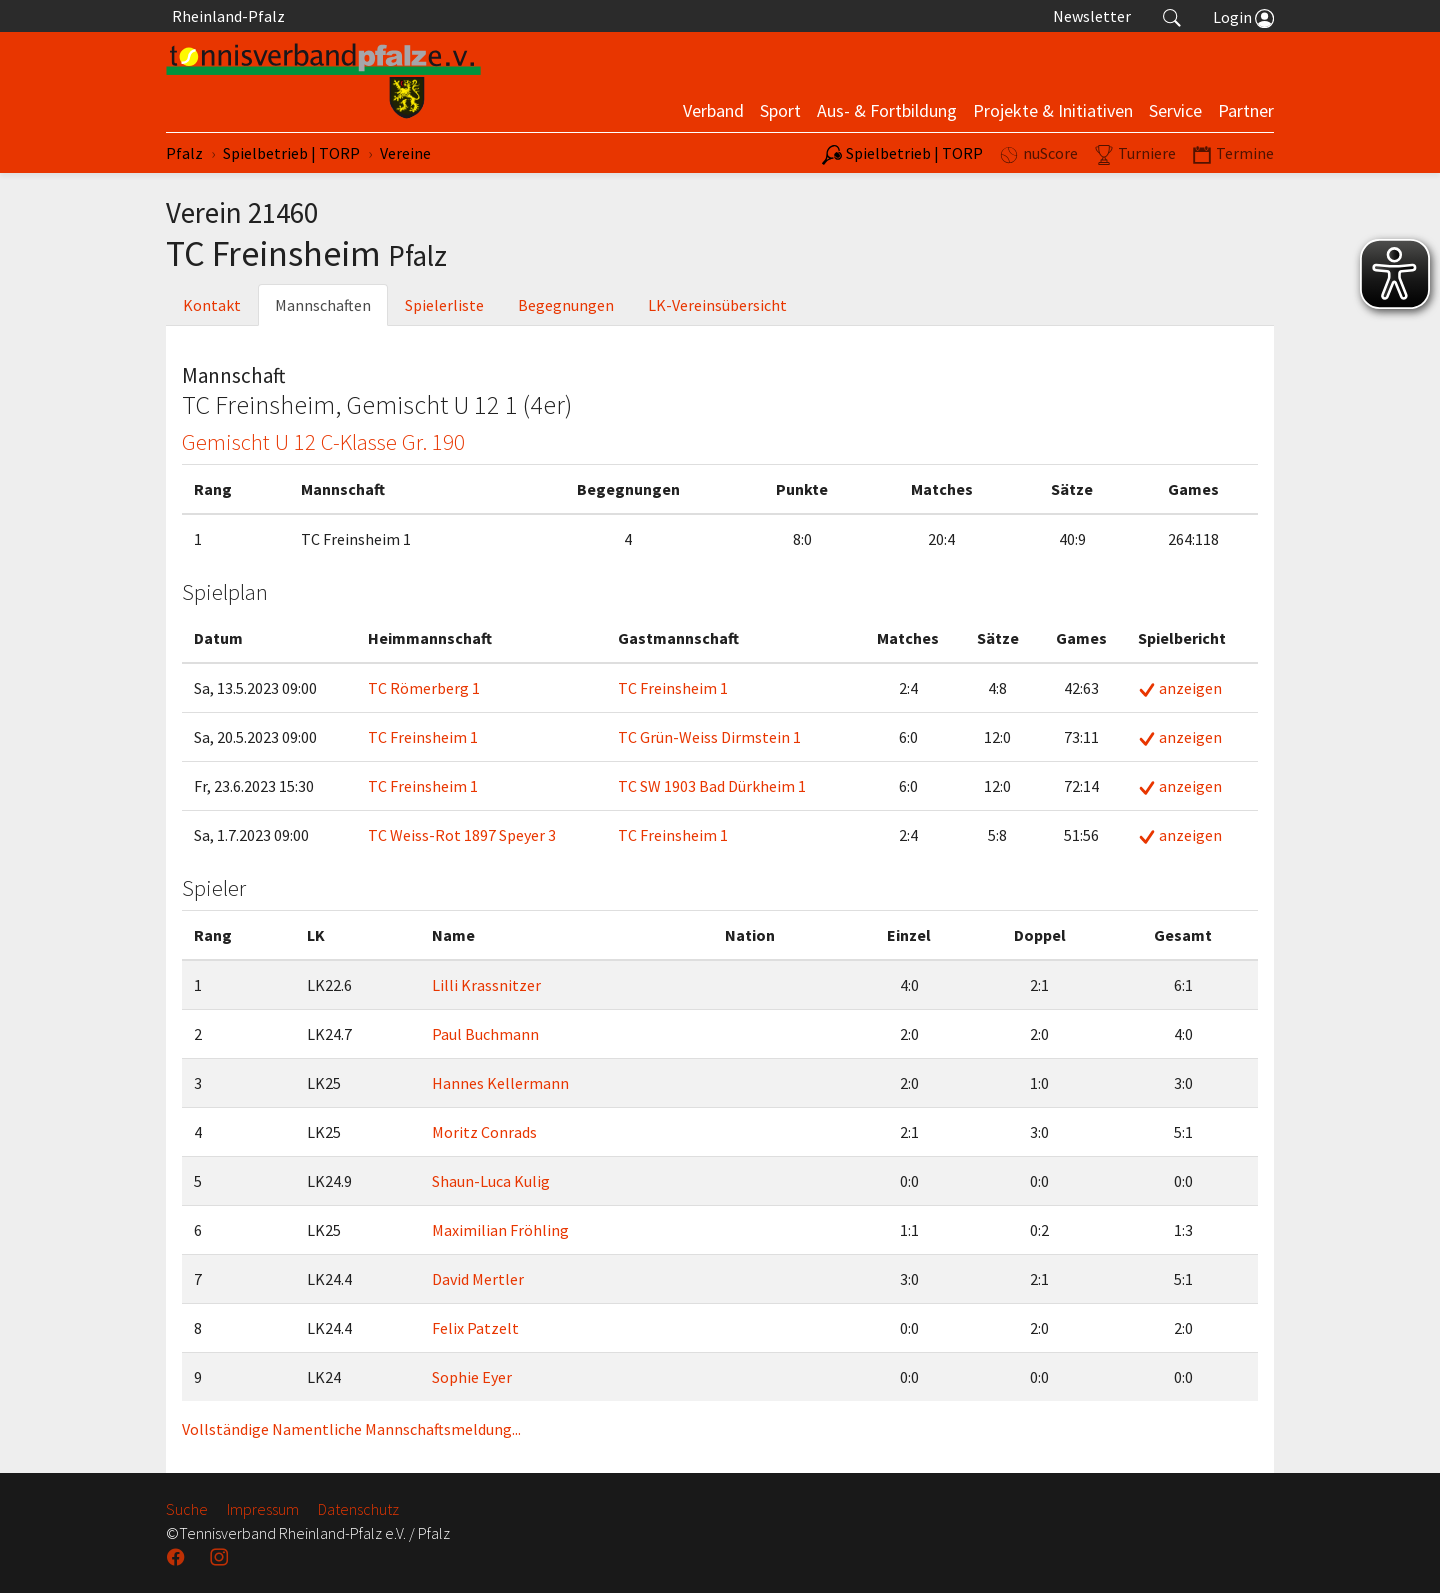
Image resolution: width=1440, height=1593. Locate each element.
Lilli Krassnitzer (486, 985)
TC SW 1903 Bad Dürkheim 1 (712, 786)
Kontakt (212, 305)
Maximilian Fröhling (500, 1230)
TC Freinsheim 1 (673, 688)
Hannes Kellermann (500, 1083)
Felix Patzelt (475, 1328)
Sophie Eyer (472, 1377)
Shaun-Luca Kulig (491, 1181)
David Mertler (478, 1279)
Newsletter (1092, 16)
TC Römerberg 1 (424, 688)
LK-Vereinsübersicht (717, 305)
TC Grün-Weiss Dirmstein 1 (709, 737)
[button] (1172, 16)
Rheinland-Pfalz (225, 16)
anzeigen (1180, 688)
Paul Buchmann (485, 1034)
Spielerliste (444, 305)
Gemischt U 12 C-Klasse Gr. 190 (323, 442)
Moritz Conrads (484, 1132)
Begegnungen (566, 305)
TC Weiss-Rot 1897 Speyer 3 (462, 835)
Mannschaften (323, 305)
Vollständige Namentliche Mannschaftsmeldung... (351, 1429)
